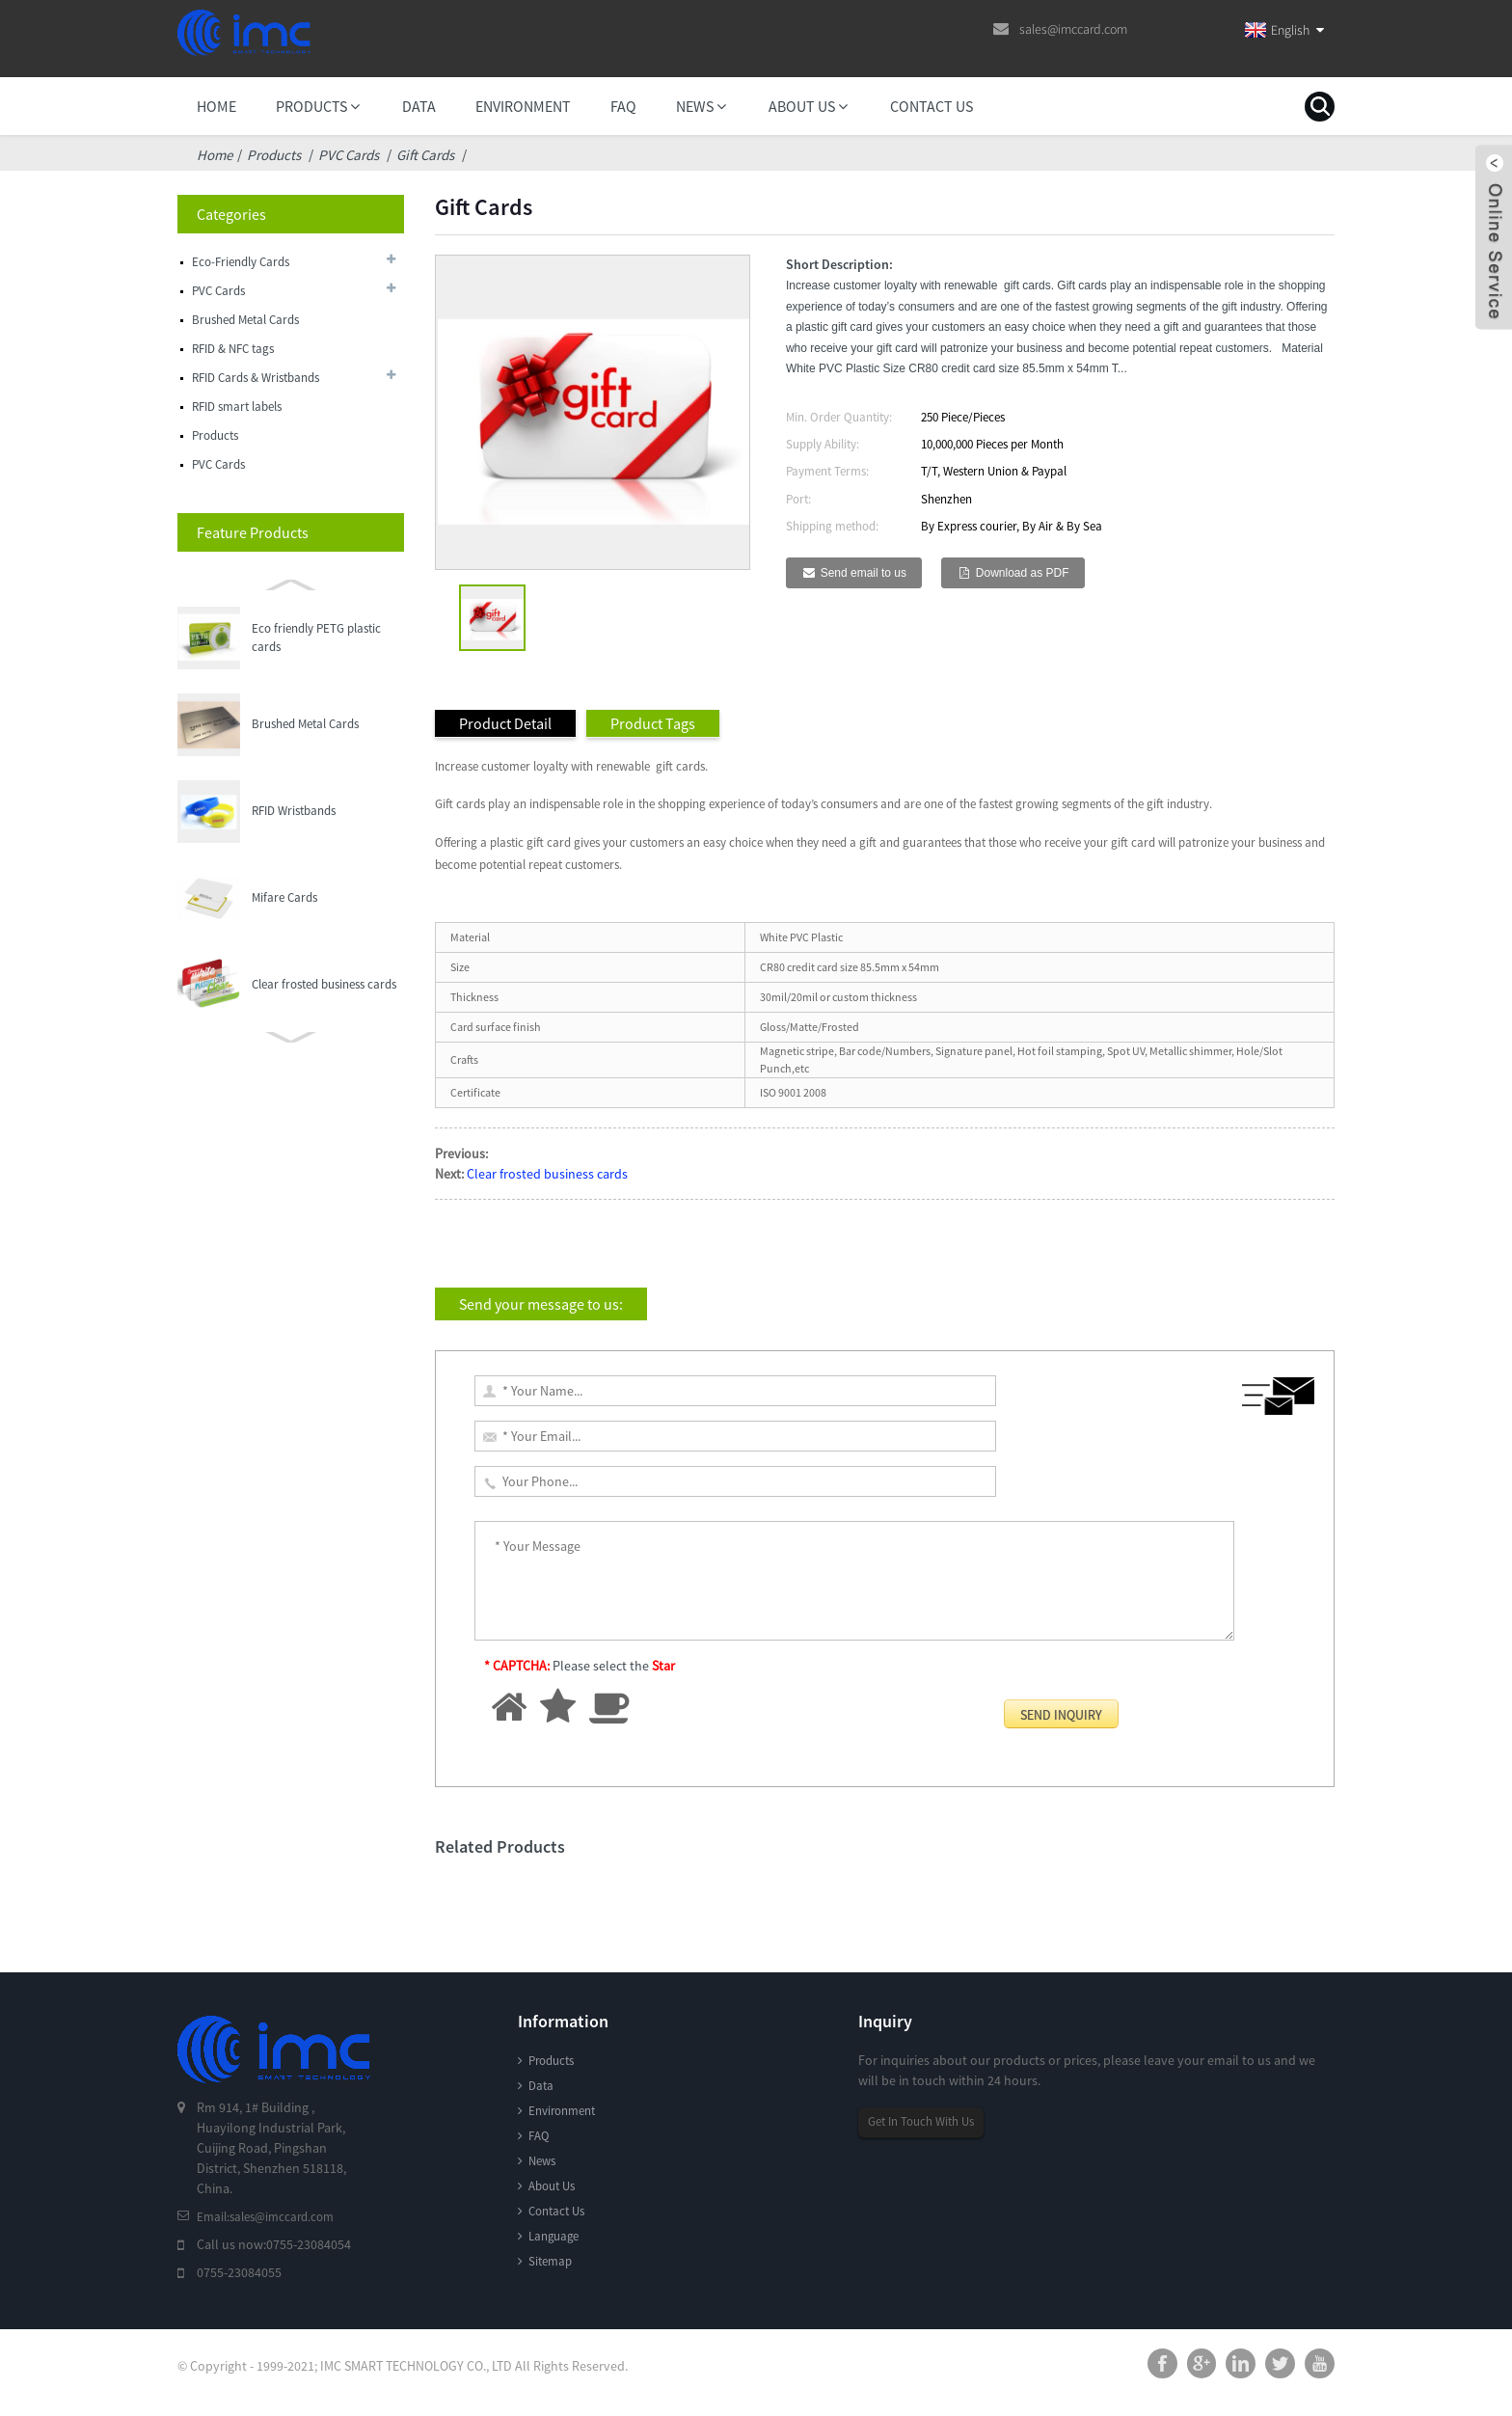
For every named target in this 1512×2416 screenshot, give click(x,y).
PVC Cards (348, 155)
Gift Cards (425, 155)
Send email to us (863, 573)
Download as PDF (1022, 573)
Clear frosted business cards (324, 897)
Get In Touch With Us (927, 2122)
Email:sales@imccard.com (271, 2216)
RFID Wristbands (294, 724)
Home (214, 155)
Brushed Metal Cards (305, 637)
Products (274, 155)
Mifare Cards (284, 810)
